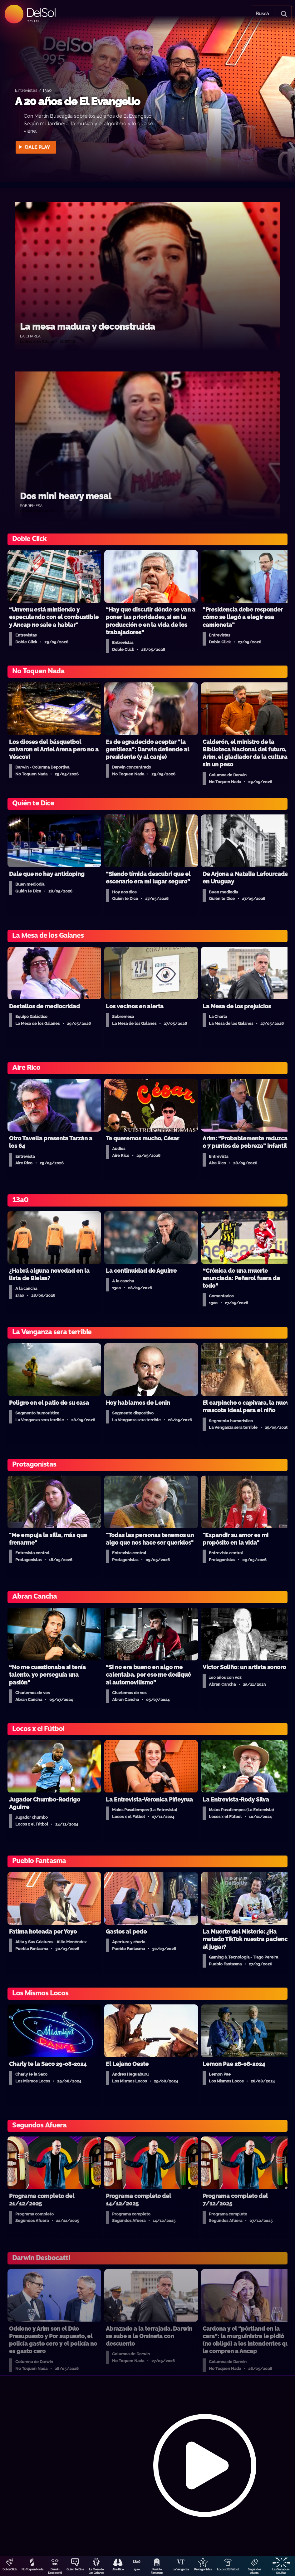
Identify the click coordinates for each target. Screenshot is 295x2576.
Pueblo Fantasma (157, 2571)
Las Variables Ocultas (280, 2571)
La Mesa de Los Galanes (96, 2571)
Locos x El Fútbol (228, 2569)
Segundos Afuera (254, 2571)
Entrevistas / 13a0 (33, 90)
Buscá (262, 14)
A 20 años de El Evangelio (77, 101)
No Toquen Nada (32, 2569)
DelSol (41, 12)
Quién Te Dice (75, 2569)
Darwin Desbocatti (55, 2571)
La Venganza (181, 2569)
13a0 (137, 2569)
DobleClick (9, 2569)
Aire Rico (118, 2569)
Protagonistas (203, 2569)
